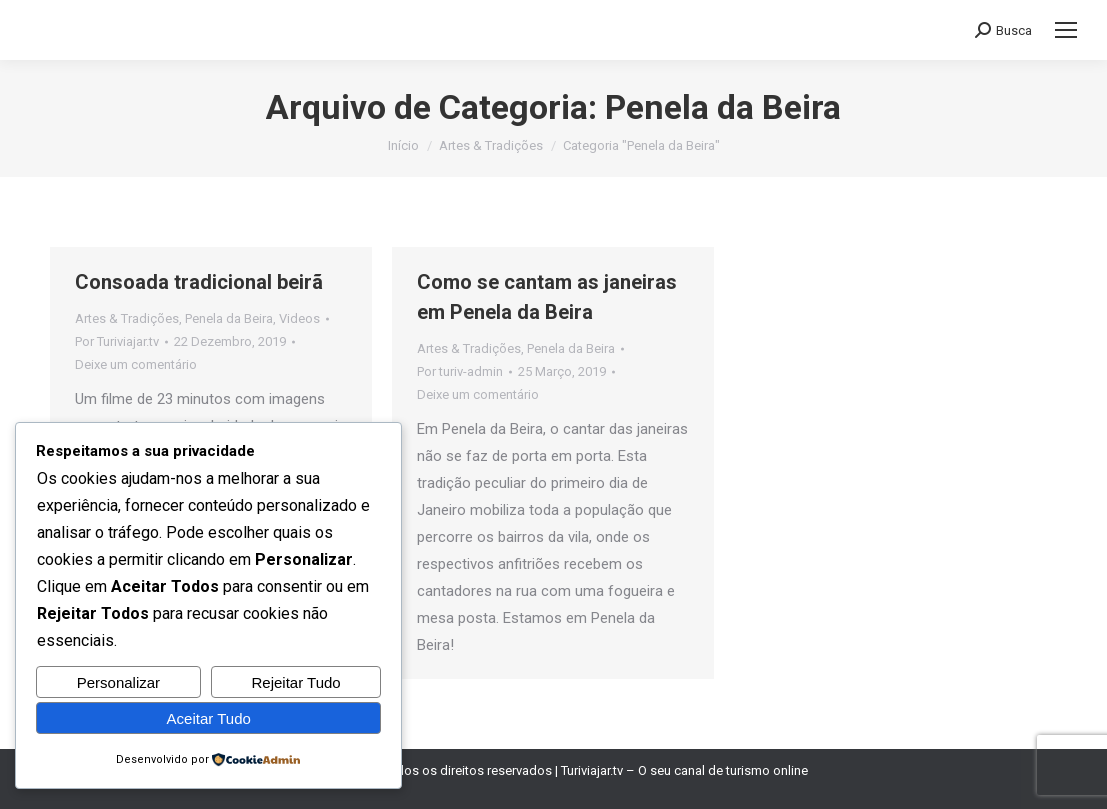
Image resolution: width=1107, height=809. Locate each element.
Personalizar (118, 682)
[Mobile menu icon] (1066, 30)
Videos (299, 318)
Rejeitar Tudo (296, 682)
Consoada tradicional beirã (199, 282)
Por (117, 341)
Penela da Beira (229, 318)
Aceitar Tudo (209, 718)
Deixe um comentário (136, 364)
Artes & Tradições (127, 318)
